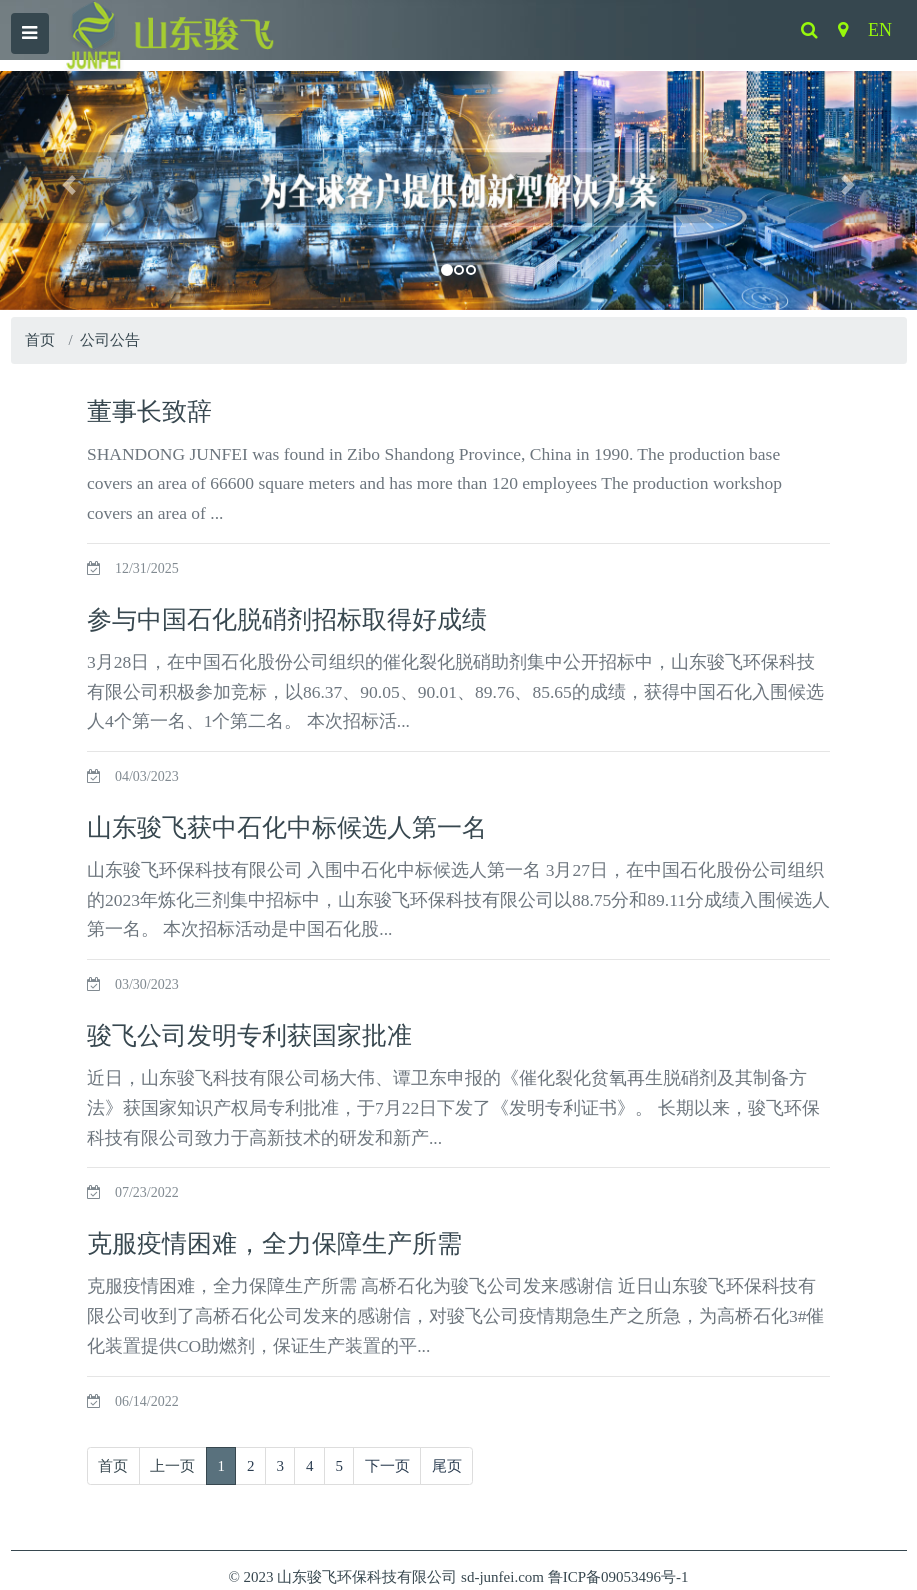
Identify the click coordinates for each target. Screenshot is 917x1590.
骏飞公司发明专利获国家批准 (249, 1035)
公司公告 (110, 340)
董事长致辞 (149, 411)
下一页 (387, 1466)
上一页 (172, 1466)
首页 (40, 340)
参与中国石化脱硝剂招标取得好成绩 (287, 619)
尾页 (447, 1466)
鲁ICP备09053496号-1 (618, 1577)
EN (880, 30)
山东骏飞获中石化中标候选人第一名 (287, 827)
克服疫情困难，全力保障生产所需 (274, 1243)
